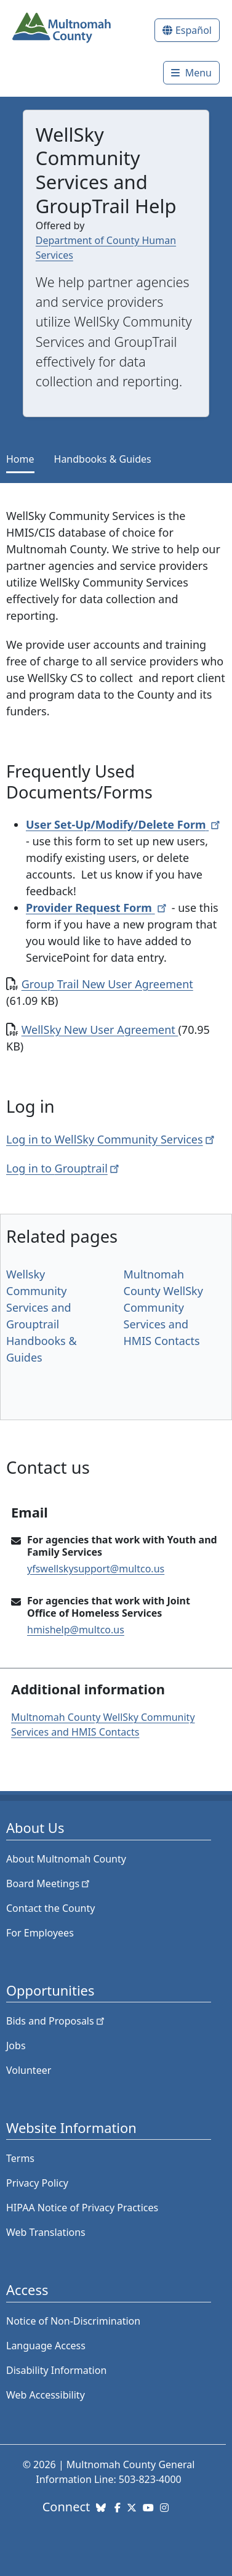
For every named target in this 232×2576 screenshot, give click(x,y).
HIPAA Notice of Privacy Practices (82, 2207)
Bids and (56, 2021)
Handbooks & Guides (102, 459)
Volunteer (28, 2070)
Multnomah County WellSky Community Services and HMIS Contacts (163, 1307)
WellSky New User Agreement (100, 1029)
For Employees (40, 1933)
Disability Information (56, 2370)
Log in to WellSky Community (111, 1139)
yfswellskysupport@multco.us (95, 1568)
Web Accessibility (45, 2395)
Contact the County (50, 1908)
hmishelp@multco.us (75, 1629)
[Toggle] (191, 72)
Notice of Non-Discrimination (73, 2321)
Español (193, 30)
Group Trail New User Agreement (107, 984)
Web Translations (46, 2232)
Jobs (16, 2045)
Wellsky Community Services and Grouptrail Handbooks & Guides (41, 1316)
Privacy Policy (37, 2183)
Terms (20, 2158)
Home (20, 459)
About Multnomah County (66, 1859)
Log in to (63, 1168)
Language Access (46, 2345)
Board (49, 1883)
